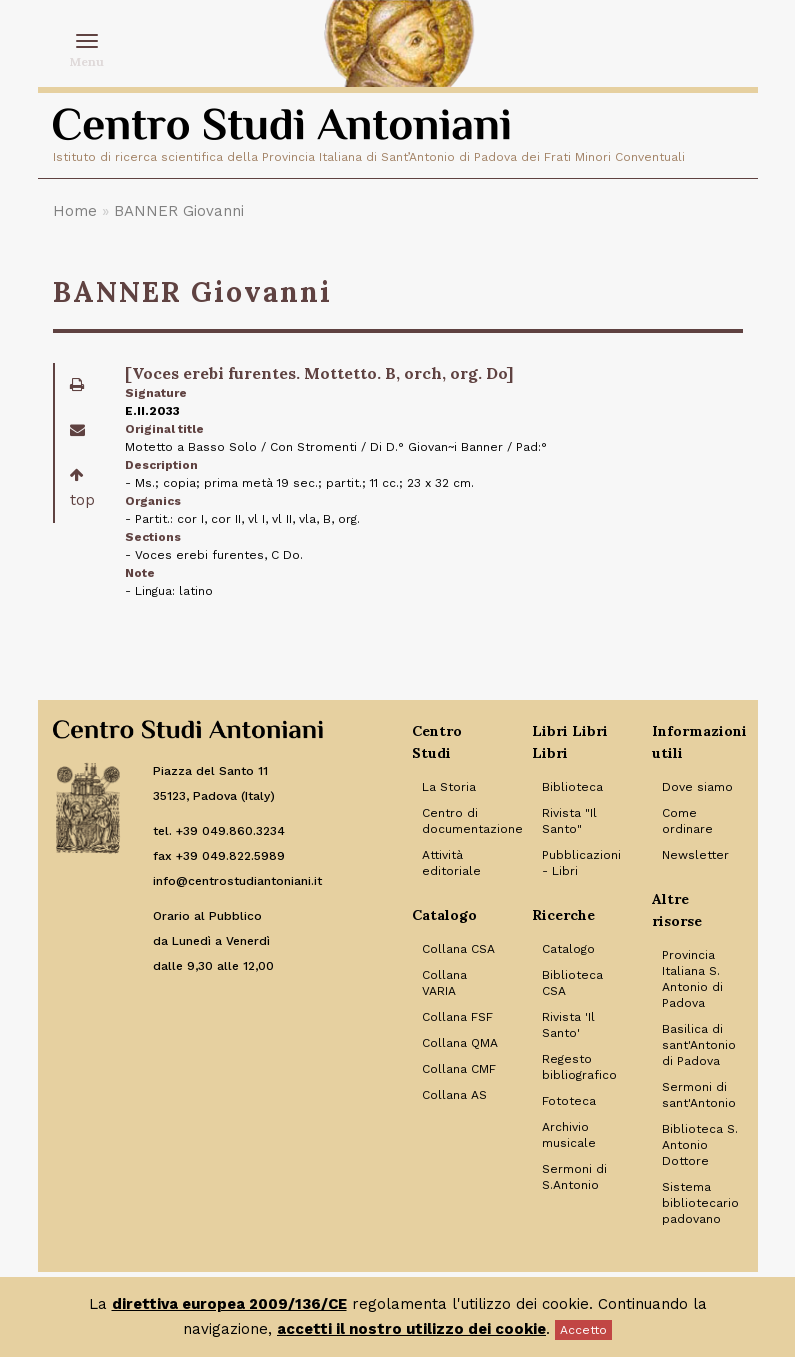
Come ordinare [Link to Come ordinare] (687, 821)
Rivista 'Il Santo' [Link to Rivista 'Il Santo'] (568, 1025)
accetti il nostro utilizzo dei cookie (411, 1329)
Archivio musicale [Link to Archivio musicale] (569, 1135)
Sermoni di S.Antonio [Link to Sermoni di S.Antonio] (574, 1177)
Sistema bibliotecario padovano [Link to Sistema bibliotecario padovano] (700, 1203)
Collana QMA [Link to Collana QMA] (460, 1043)
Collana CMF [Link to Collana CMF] (459, 1069)
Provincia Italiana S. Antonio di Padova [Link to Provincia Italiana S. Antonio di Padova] (692, 979)
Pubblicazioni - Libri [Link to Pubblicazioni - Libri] (581, 863)
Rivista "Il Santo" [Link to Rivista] (569, 821)
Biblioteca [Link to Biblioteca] (572, 787)
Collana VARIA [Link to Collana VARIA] (444, 983)
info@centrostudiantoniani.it (237, 881)
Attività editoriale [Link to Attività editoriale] (451, 863)
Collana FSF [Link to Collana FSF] (457, 1017)
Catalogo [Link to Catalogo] (568, 949)
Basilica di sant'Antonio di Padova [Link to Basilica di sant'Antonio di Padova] (699, 1045)
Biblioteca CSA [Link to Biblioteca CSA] (572, 983)
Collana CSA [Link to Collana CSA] (458, 949)
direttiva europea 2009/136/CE (229, 1304)
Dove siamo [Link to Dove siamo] (697, 787)
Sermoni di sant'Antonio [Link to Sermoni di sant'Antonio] (699, 1095)
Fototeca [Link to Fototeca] (569, 1101)
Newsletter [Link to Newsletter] (695, 855)
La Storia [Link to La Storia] (449, 787)
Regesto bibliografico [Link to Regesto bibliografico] (579, 1067)
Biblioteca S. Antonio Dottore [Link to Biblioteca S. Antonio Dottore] (700, 1145)
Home (75, 211)
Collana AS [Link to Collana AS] (454, 1095)
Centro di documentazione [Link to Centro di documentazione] (462, 821)
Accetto (583, 1330)
